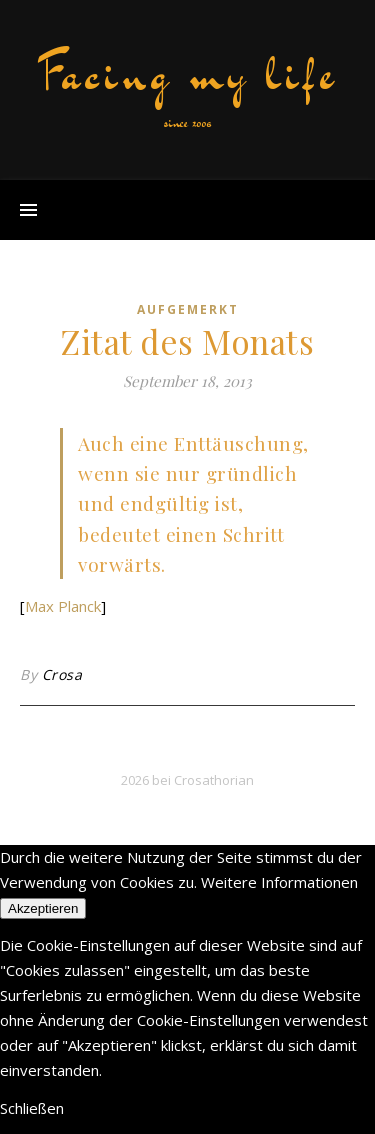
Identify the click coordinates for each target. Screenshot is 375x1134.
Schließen (32, 1108)
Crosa (62, 674)
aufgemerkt (188, 309)
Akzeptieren (43, 908)
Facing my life (188, 74)
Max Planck (63, 606)
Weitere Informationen (279, 882)
